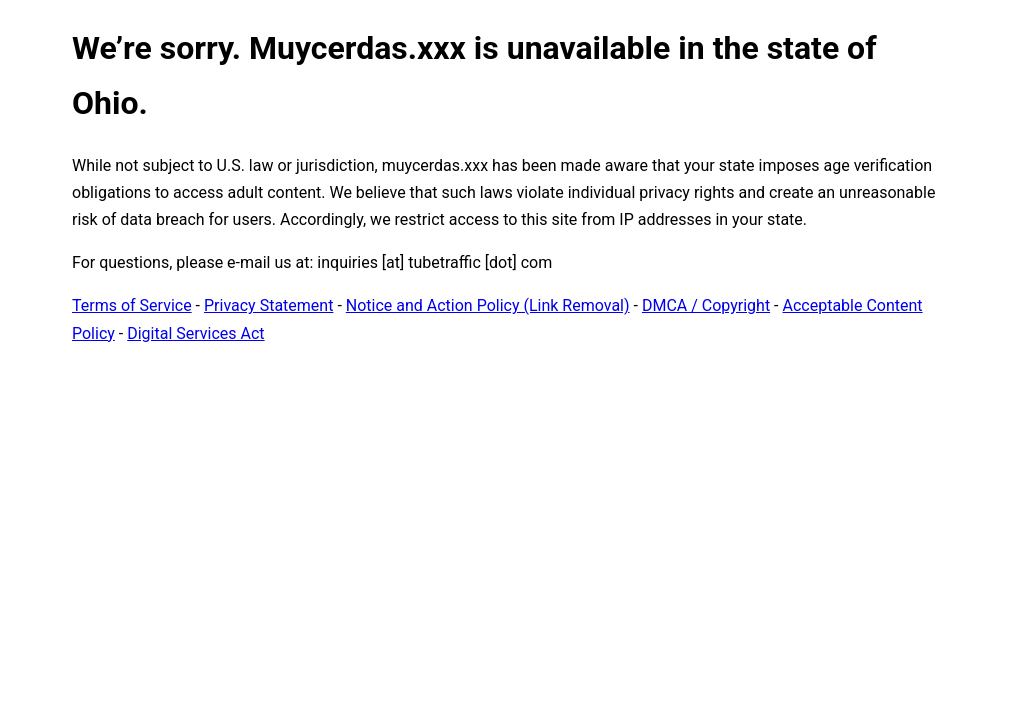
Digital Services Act (195, 333)
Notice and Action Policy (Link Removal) (488, 305)
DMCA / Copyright (706, 305)
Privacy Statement (268, 305)
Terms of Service (132, 305)
